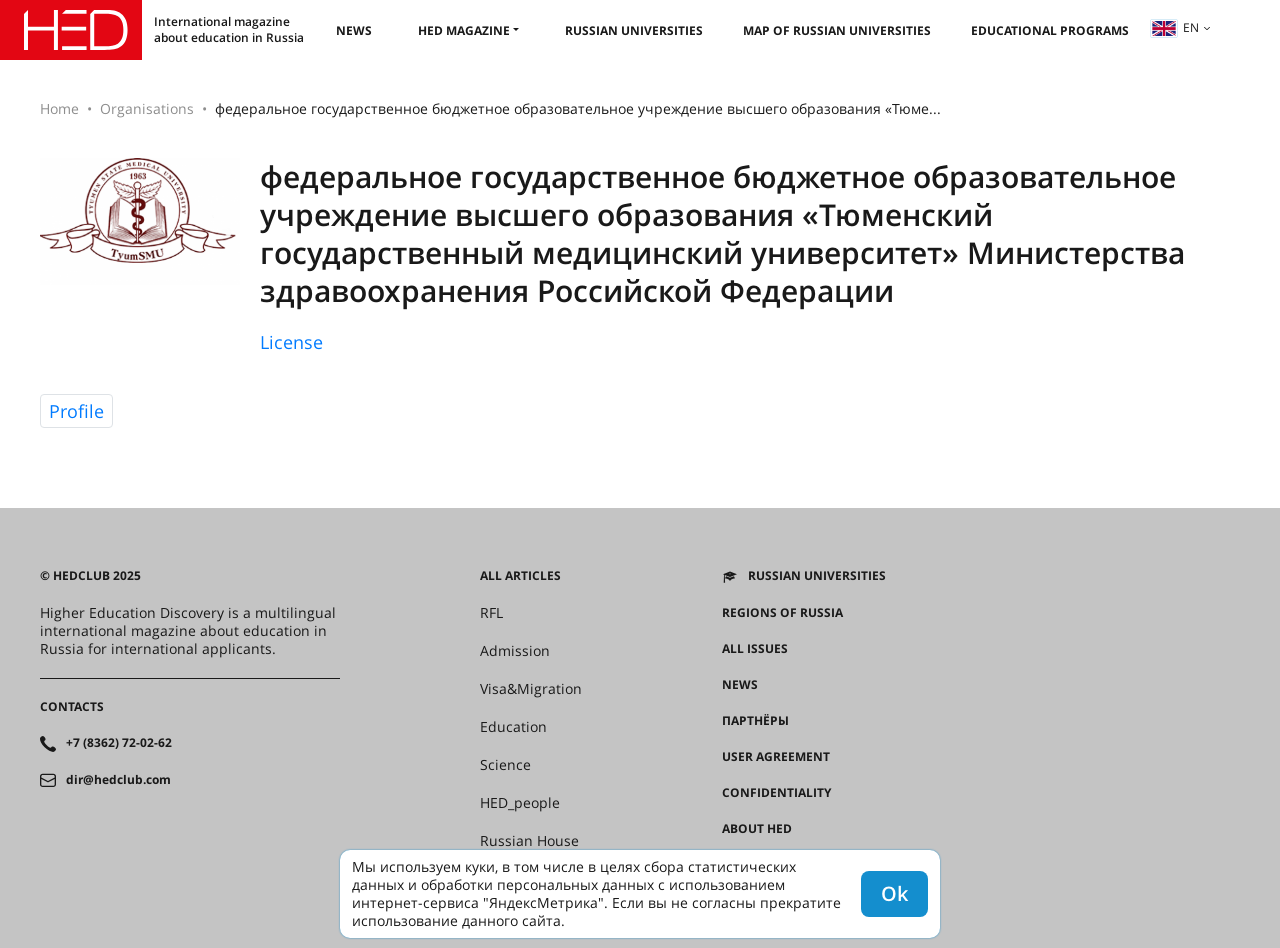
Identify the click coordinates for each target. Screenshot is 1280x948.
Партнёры (755, 721)
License (291, 342)
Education (513, 727)
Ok (894, 893)
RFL (491, 613)
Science (505, 765)
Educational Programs (1050, 30)
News (354, 30)
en (1175, 27)
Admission (515, 651)
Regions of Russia (782, 613)
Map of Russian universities (837, 30)
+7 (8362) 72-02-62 (119, 743)
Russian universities (634, 30)
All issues (755, 649)
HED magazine (464, 30)
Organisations (147, 108)
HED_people (520, 803)
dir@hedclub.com (118, 780)
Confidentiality (776, 793)
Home (59, 108)
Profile (76, 411)
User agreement (776, 757)
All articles (520, 576)
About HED (757, 829)
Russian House (529, 841)
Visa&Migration (531, 689)
